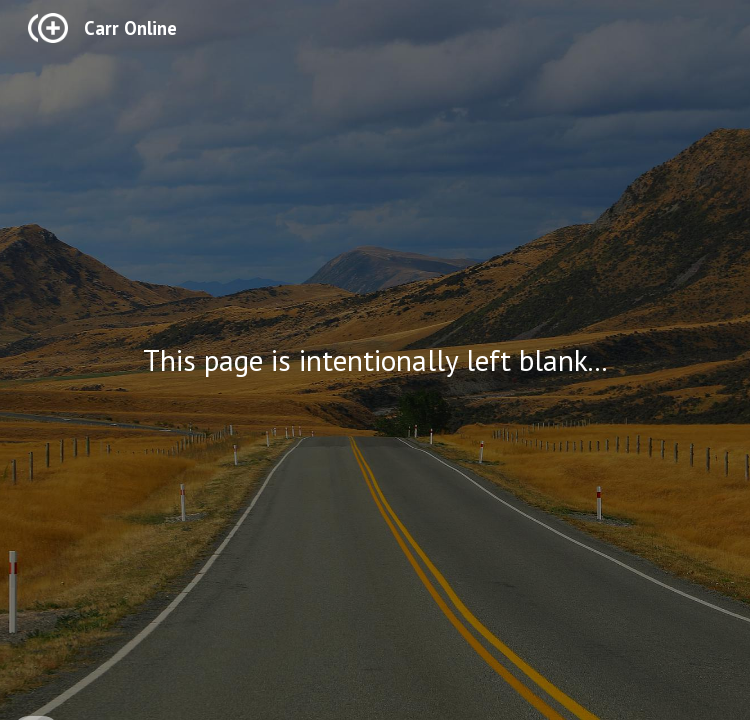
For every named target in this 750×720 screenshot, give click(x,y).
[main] (374, 360)
